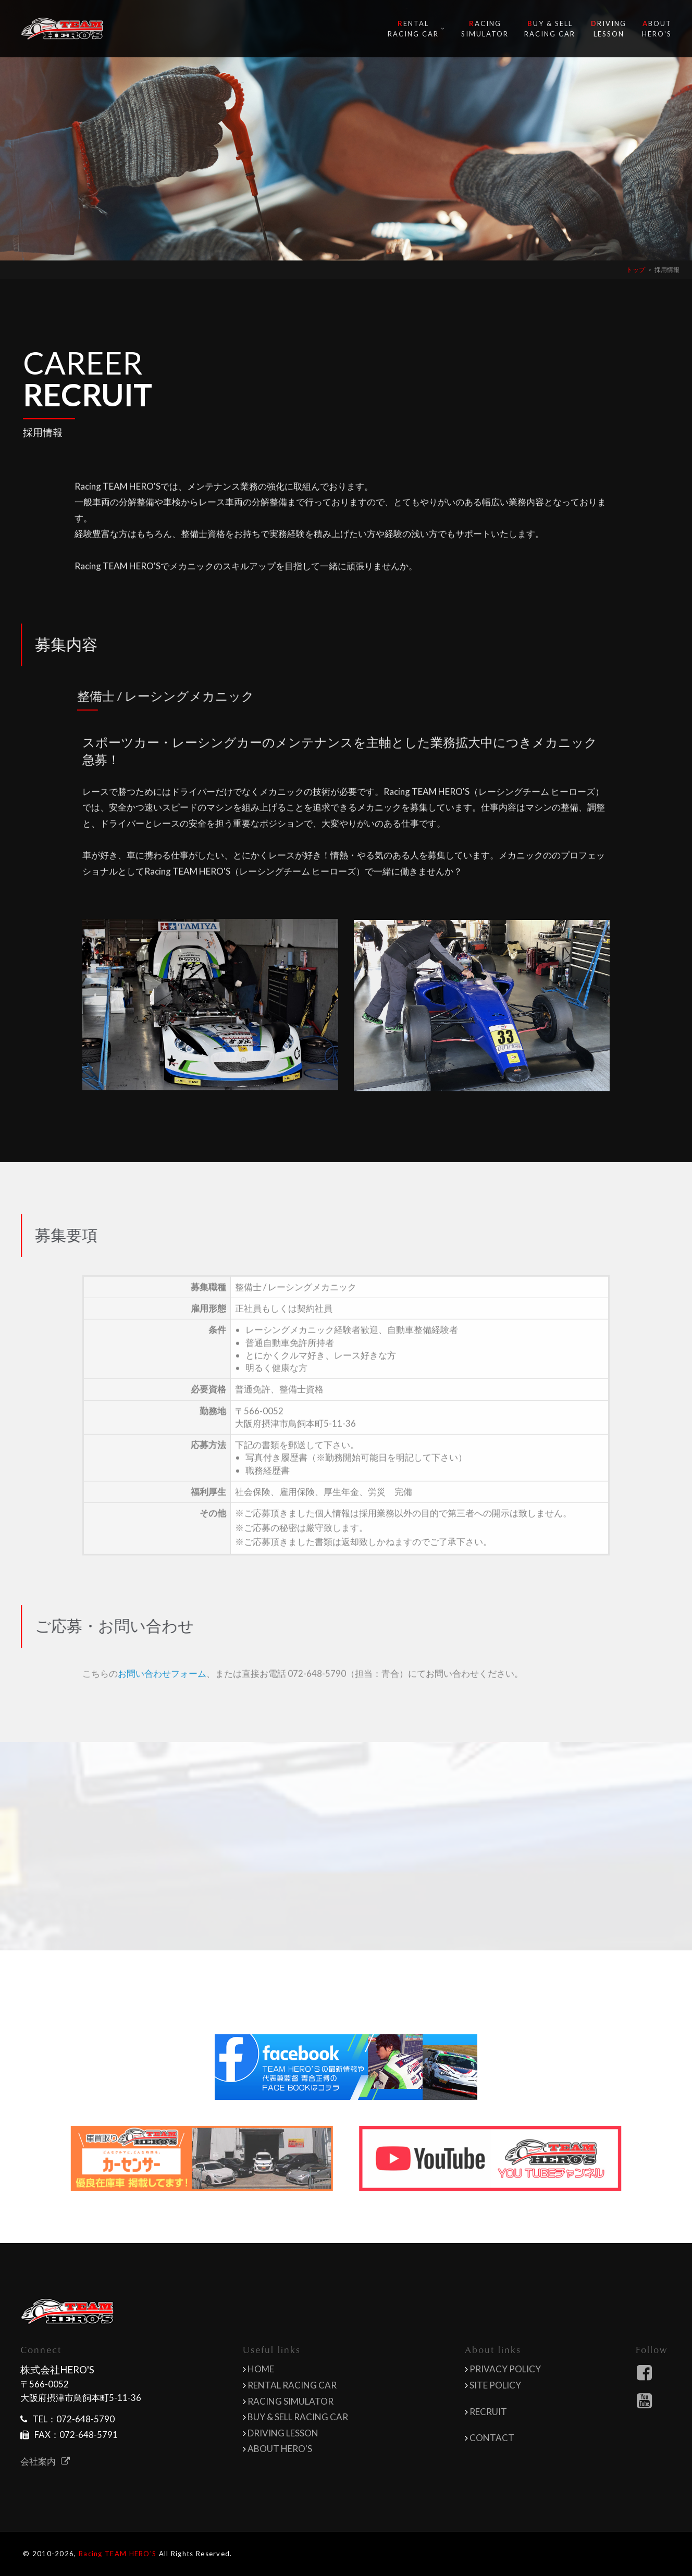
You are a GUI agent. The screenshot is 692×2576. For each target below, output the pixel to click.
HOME (261, 2368)
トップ (635, 269)
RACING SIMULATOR (290, 2401)
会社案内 (45, 2461)
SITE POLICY (495, 2385)
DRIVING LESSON (283, 2433)
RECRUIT (488, 2411)
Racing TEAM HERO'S (117, 2553)
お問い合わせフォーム (162, 1695)
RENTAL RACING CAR (292, 2385)
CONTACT (491, 2437)
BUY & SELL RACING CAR (298, 2416)
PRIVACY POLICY (505, 2368)
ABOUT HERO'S (280, 2448)
